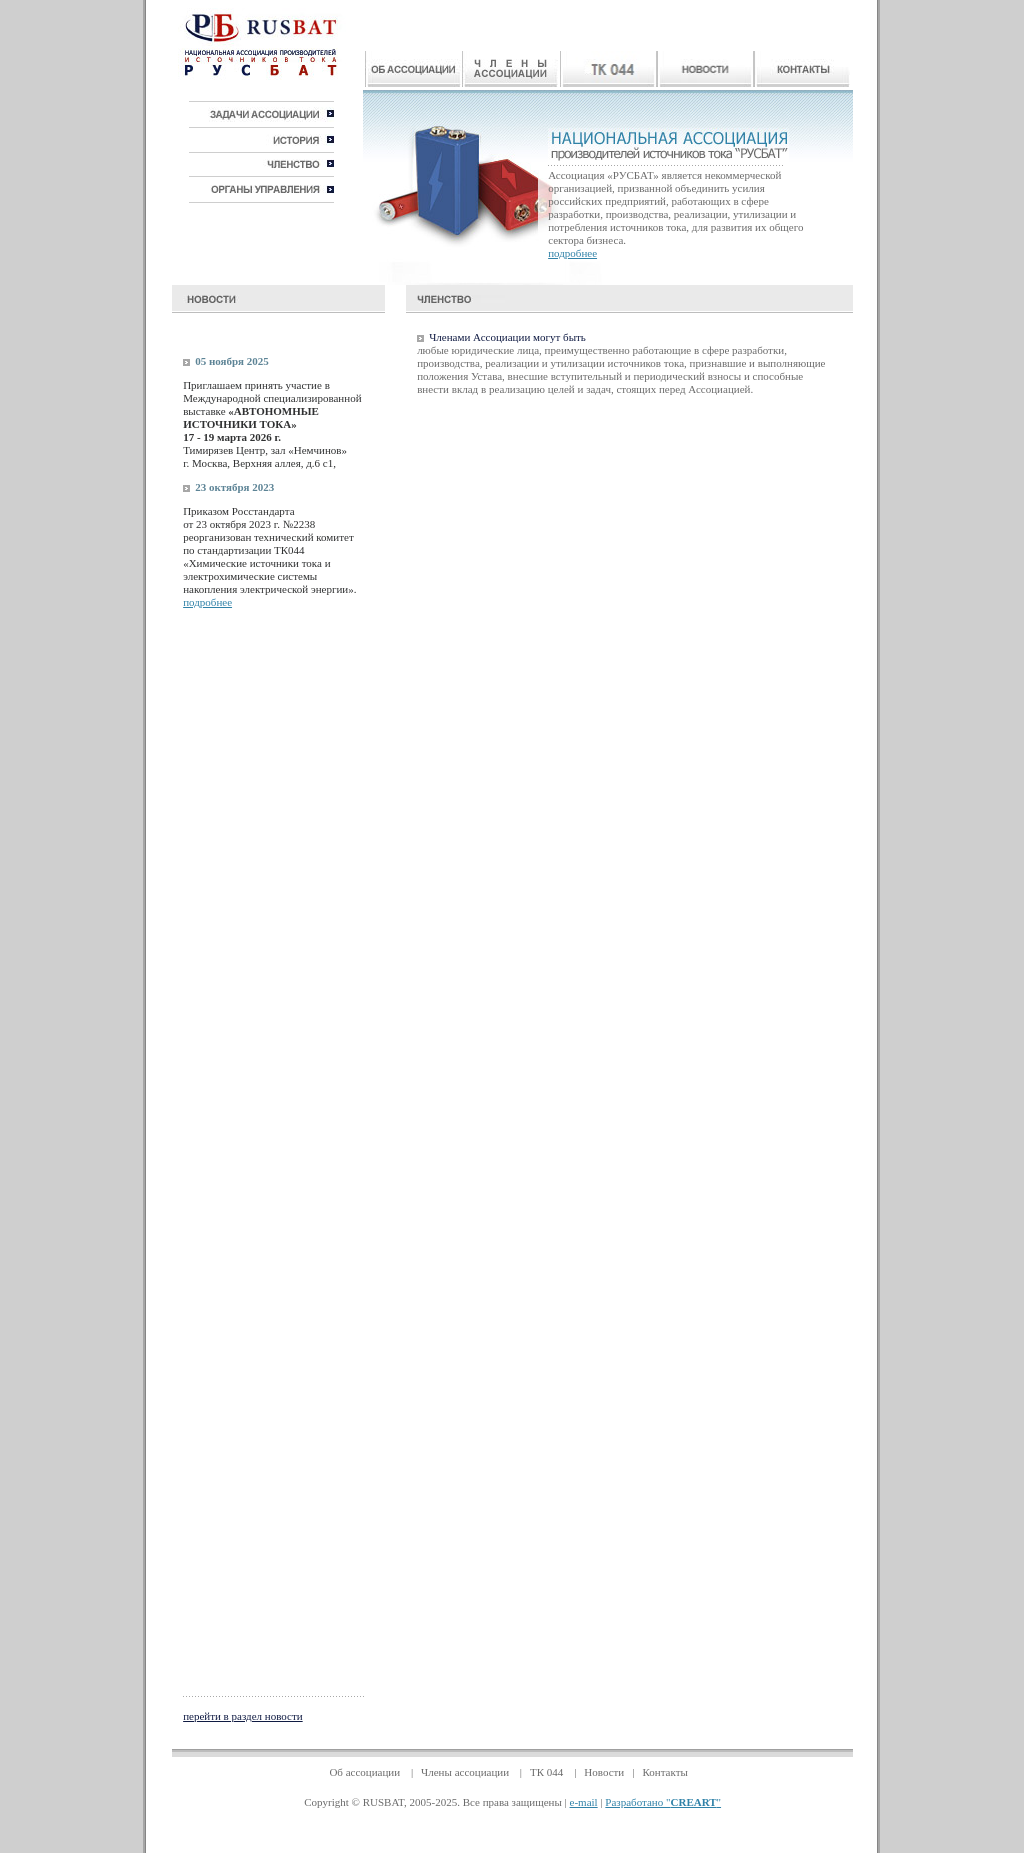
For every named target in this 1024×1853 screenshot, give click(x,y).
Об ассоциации (366, 1772)
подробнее (572, 253)
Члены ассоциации (466, 1772)
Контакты (664, 1772)
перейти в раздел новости (243, 1716)
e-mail (584, 1802)
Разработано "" (663, 1802)
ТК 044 (548, 1772)
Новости (604, 1772)
